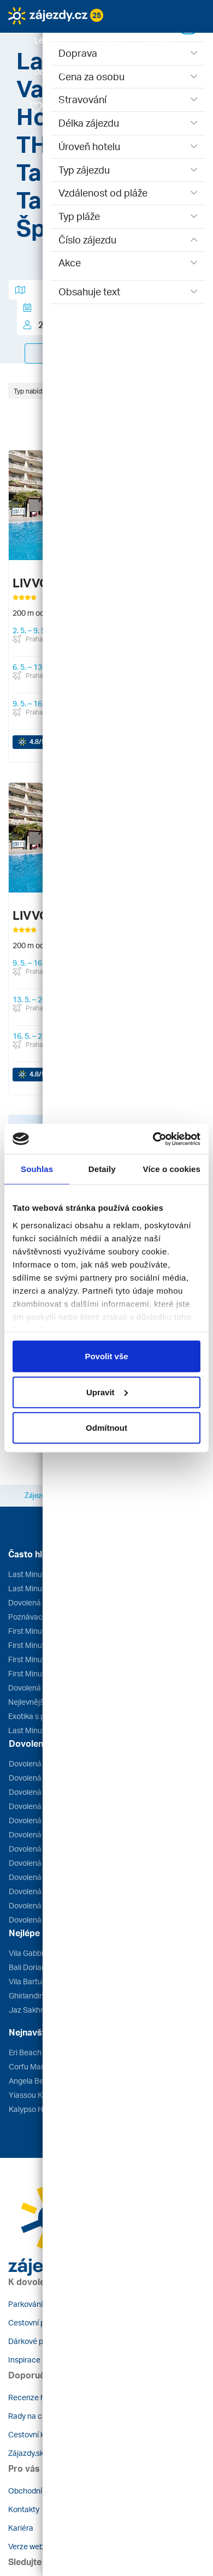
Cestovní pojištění (38, 2322)
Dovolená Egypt (36, 1862)
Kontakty (23, 2509)
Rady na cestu (32, 2415)
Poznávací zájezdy (40, 1616)
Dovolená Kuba (35, 1919)
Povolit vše (106, 1356)
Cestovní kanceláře (41, 2434)
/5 (37, 741)
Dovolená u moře (37, 1687)
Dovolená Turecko (39, 1806)
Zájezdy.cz (41, 1495)
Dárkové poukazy (38, 2341)
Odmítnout (106, 1427)
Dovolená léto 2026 (41, 1602)
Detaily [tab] (102, 1169)
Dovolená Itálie (34, 1905)
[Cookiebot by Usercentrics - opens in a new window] (153, 1139)
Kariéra (20, 2527)
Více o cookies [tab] (171, 1169)
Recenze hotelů (35, 2397)
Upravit (107, 1391)
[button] (56, 40)
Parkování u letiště (40, 2304)
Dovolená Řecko (37, 1763)
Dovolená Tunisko (39, 1820)
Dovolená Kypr (33, 1891)
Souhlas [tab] (37, 1169)
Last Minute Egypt (39, 1574)
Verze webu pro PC (40, 2546)
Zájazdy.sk (26, 2453)
